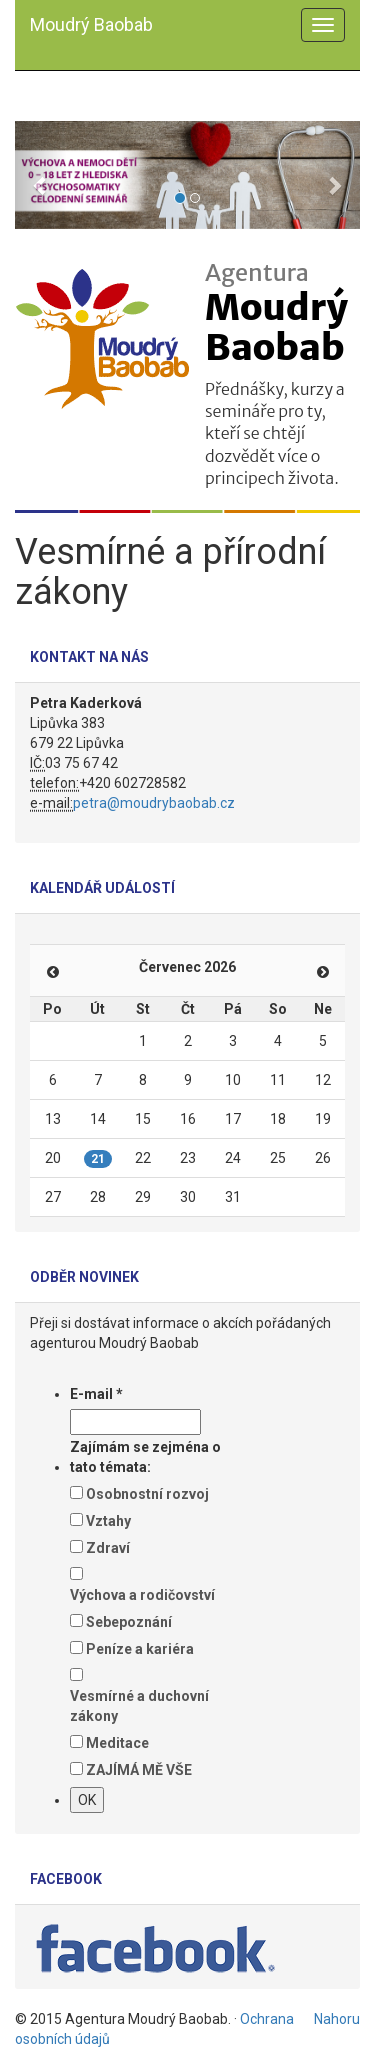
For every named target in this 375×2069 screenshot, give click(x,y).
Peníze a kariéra (140, 1649)
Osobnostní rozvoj (147, 1494)
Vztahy (108, 1521)
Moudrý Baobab (91, 24)
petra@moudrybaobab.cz (154, 803)
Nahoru (337, 2019)
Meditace (117, 1743)
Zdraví (108, 1548)
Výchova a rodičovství (142, 1595)
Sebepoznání (129, 1622)
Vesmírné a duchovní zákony (139, 1706)
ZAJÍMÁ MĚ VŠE (139, 1770)
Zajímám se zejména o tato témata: (145, 1457)
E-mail (96, 1394)
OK (87, 1800)
